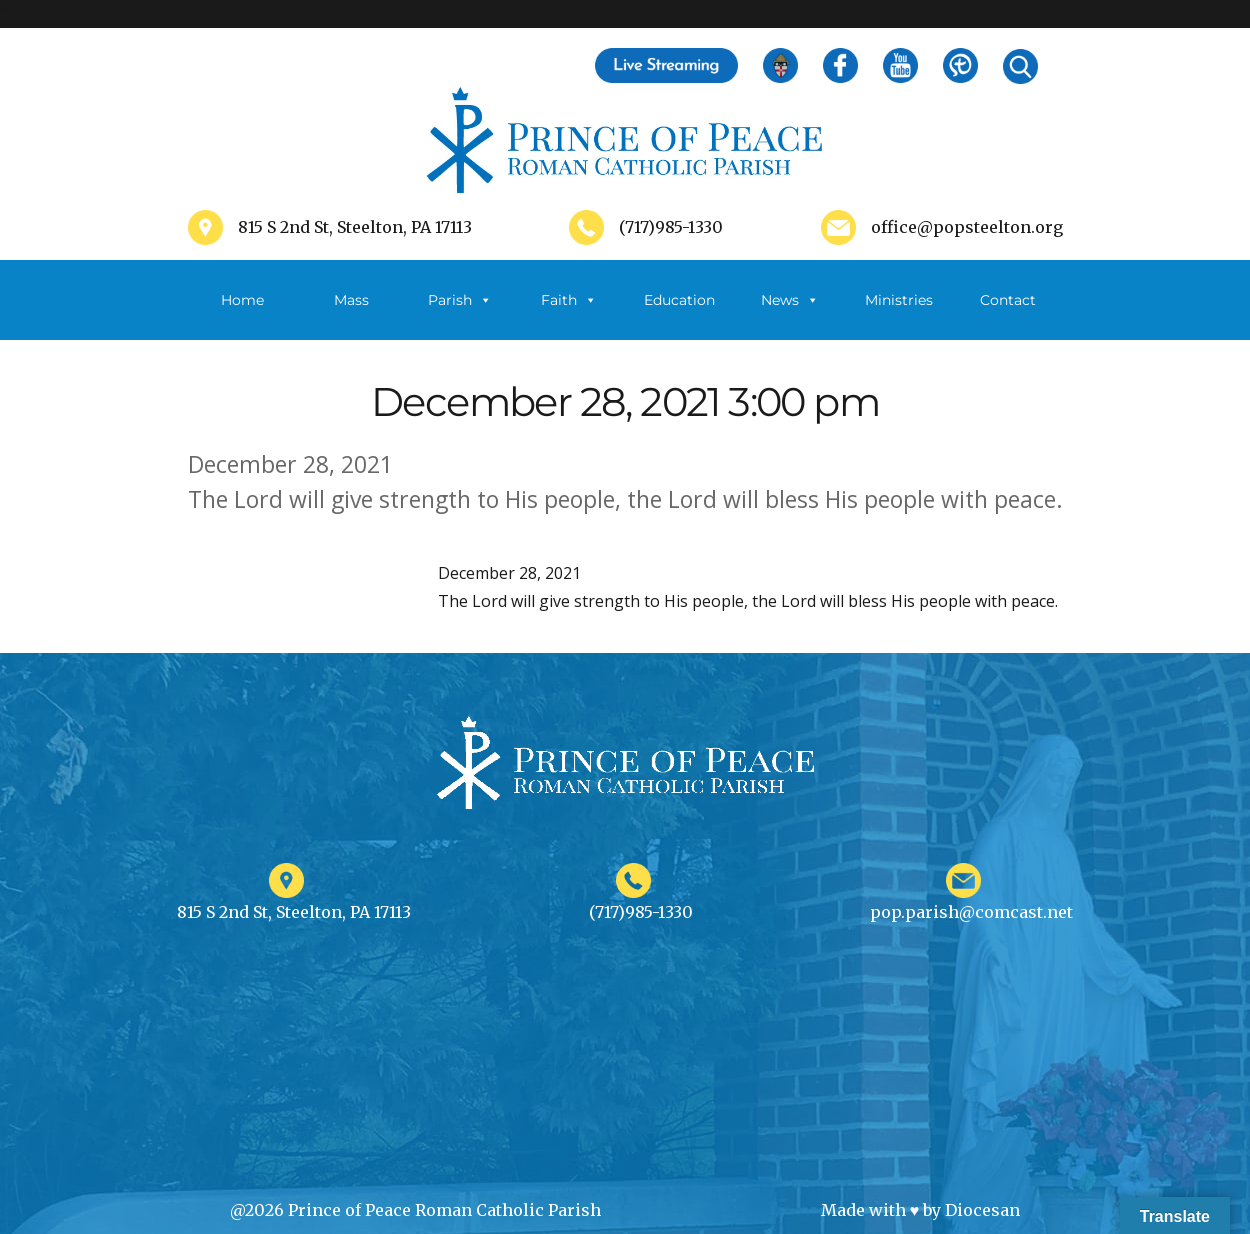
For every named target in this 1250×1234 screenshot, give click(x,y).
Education (679, 300)
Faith (569, 300)
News (790, 300)
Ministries (899, 315)
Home (242, 300)
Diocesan (982, 1210)
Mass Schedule (351, 315)
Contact (1008, 300)
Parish (460, 300)
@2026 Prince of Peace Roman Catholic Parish (415, 1210)
